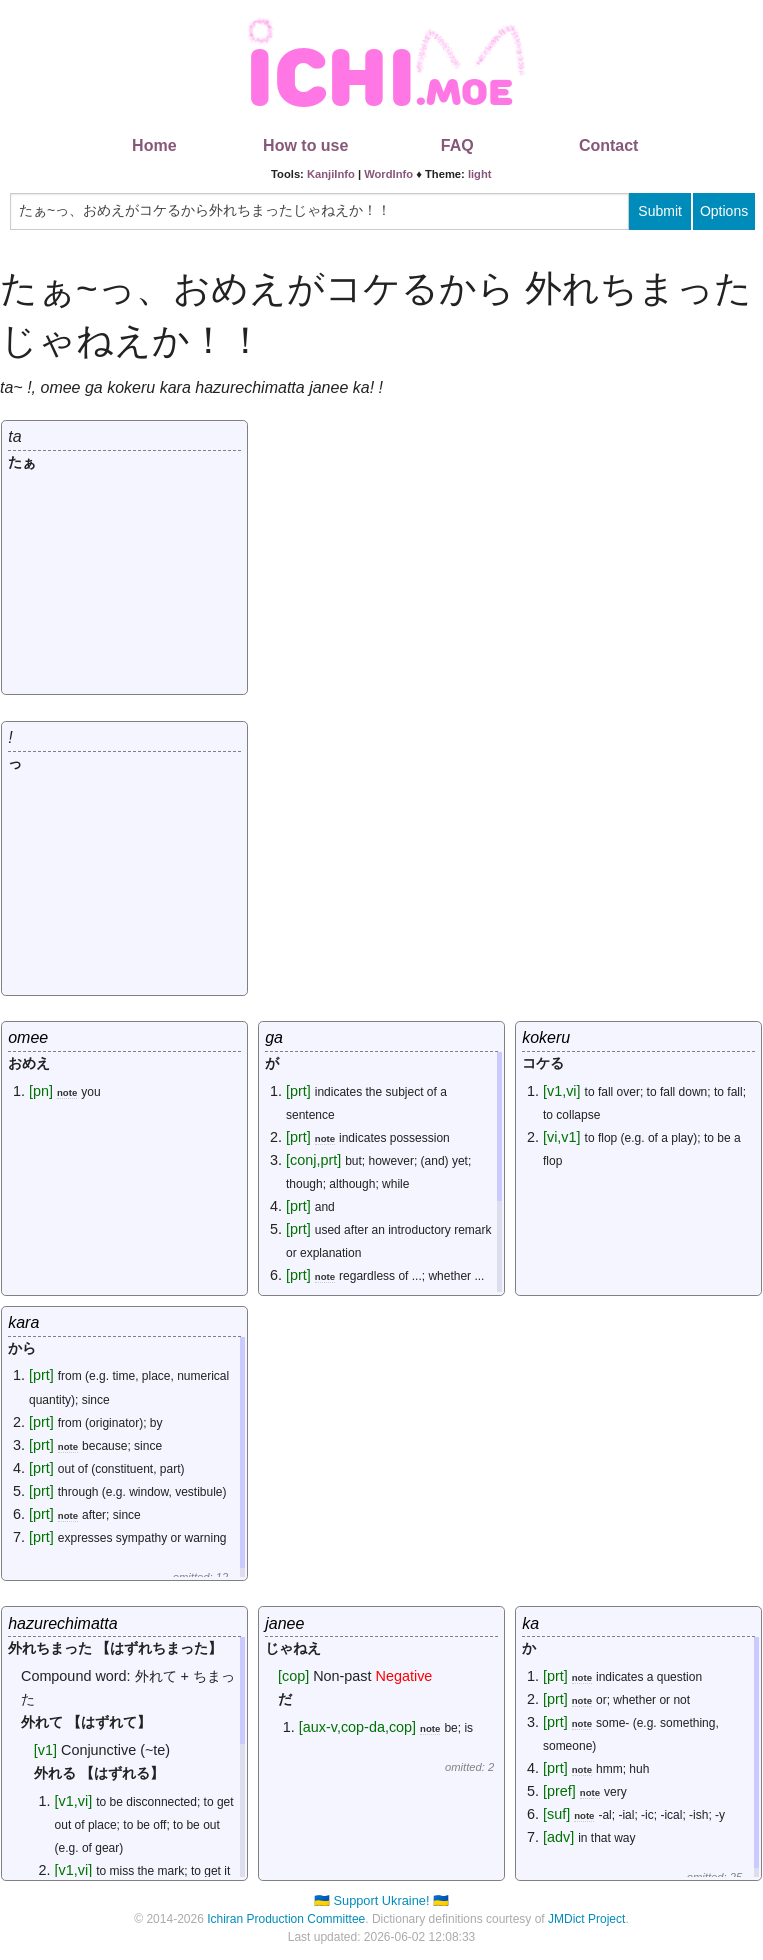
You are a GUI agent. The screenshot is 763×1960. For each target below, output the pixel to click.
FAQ (457, 145)
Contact (609, 145)
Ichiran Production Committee (286, 1919)
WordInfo (388, 174)
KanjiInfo (331, 174)
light (480, 174)
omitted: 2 (469, 1767)
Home (154, 145)
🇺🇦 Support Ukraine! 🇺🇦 (381, 1900)
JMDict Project (586, 1919)
